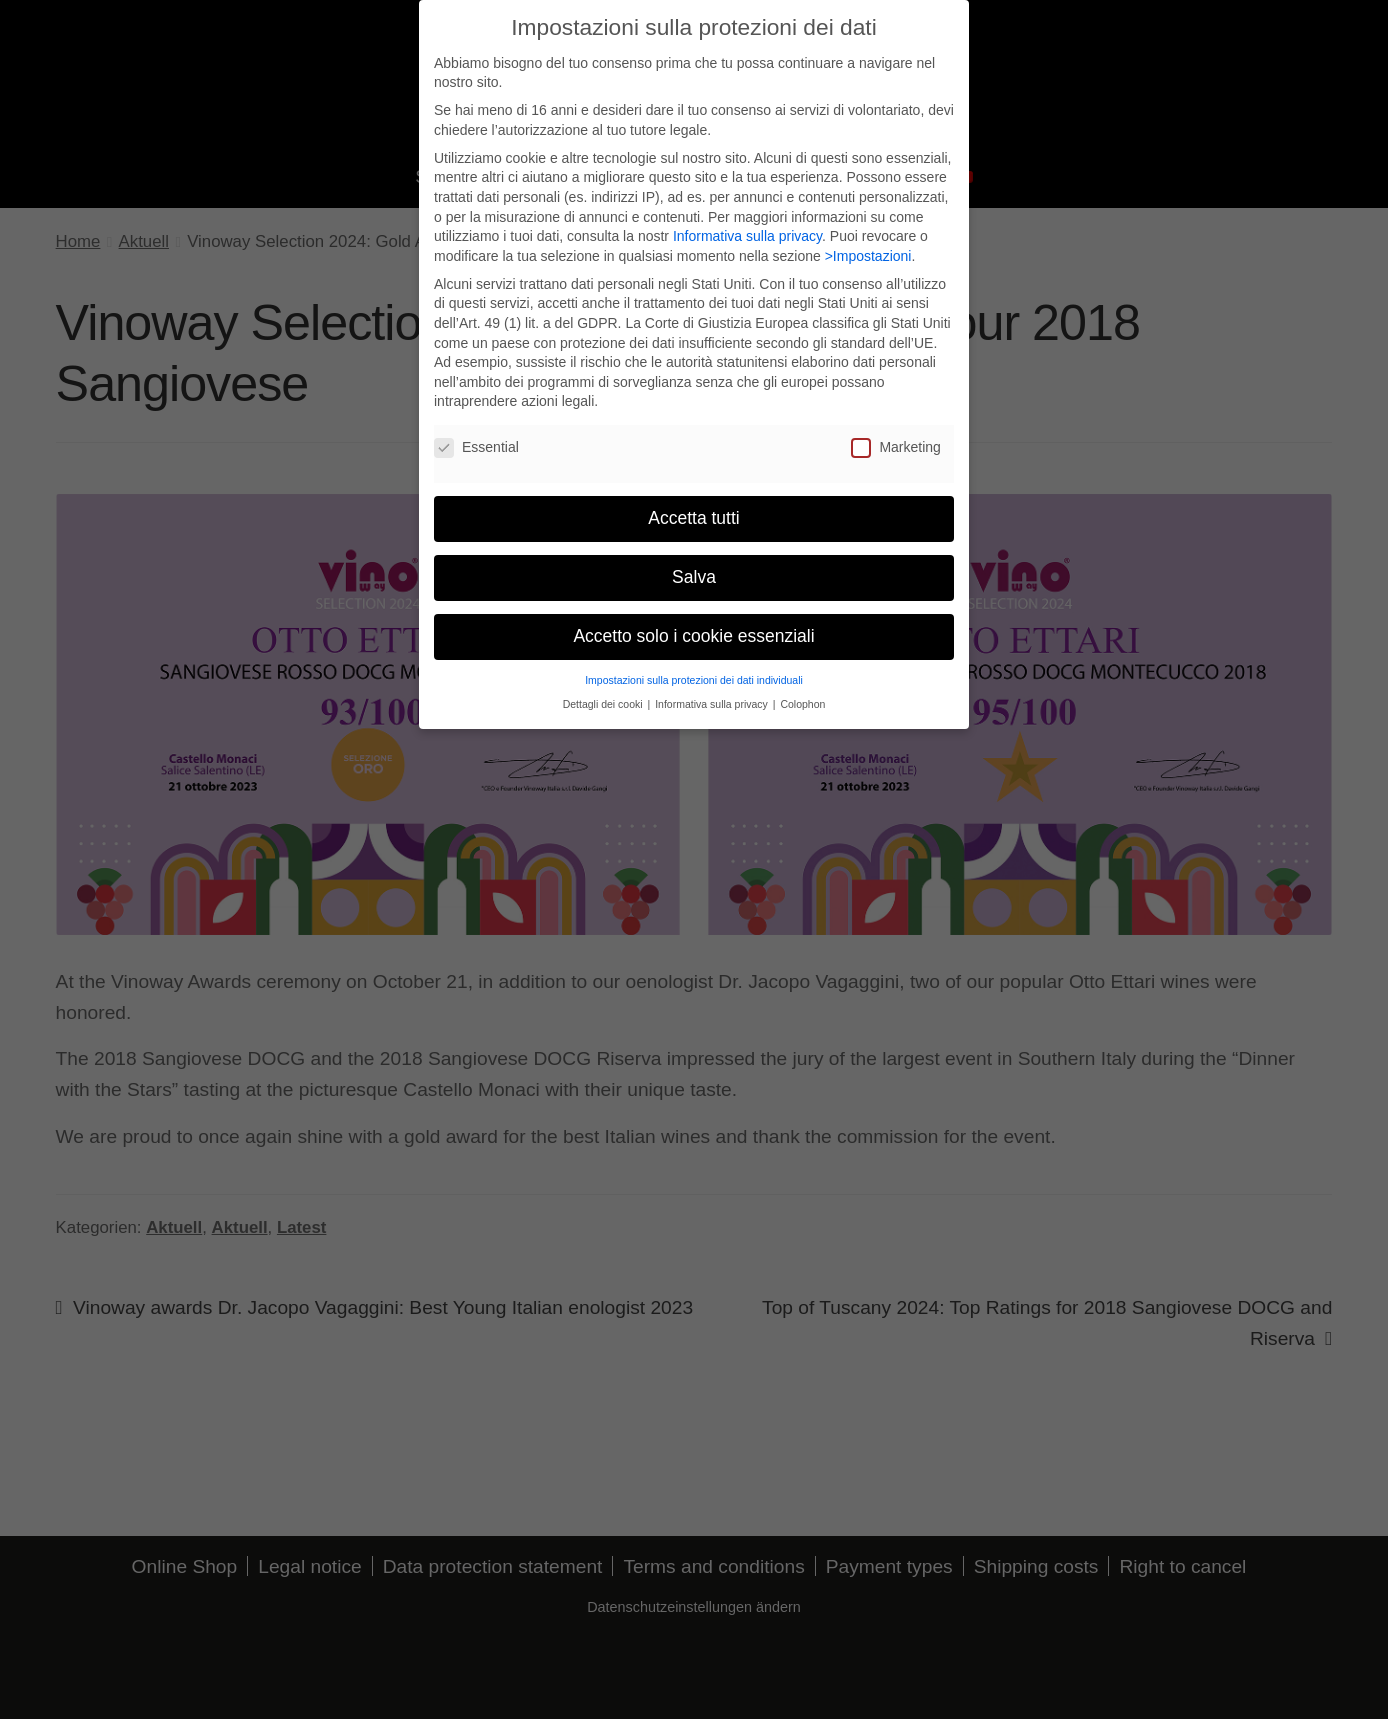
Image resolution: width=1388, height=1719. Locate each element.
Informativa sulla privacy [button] (713, 692)
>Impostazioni (868, 244)
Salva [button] (694, 565)
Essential (476, 435)
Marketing (895, 435)
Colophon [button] (802, 692)
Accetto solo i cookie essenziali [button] (693, 624)
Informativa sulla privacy (747, 224)
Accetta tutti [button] (693, 506)
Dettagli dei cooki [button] (604, 692)
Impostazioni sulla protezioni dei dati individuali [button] (694, 668)
